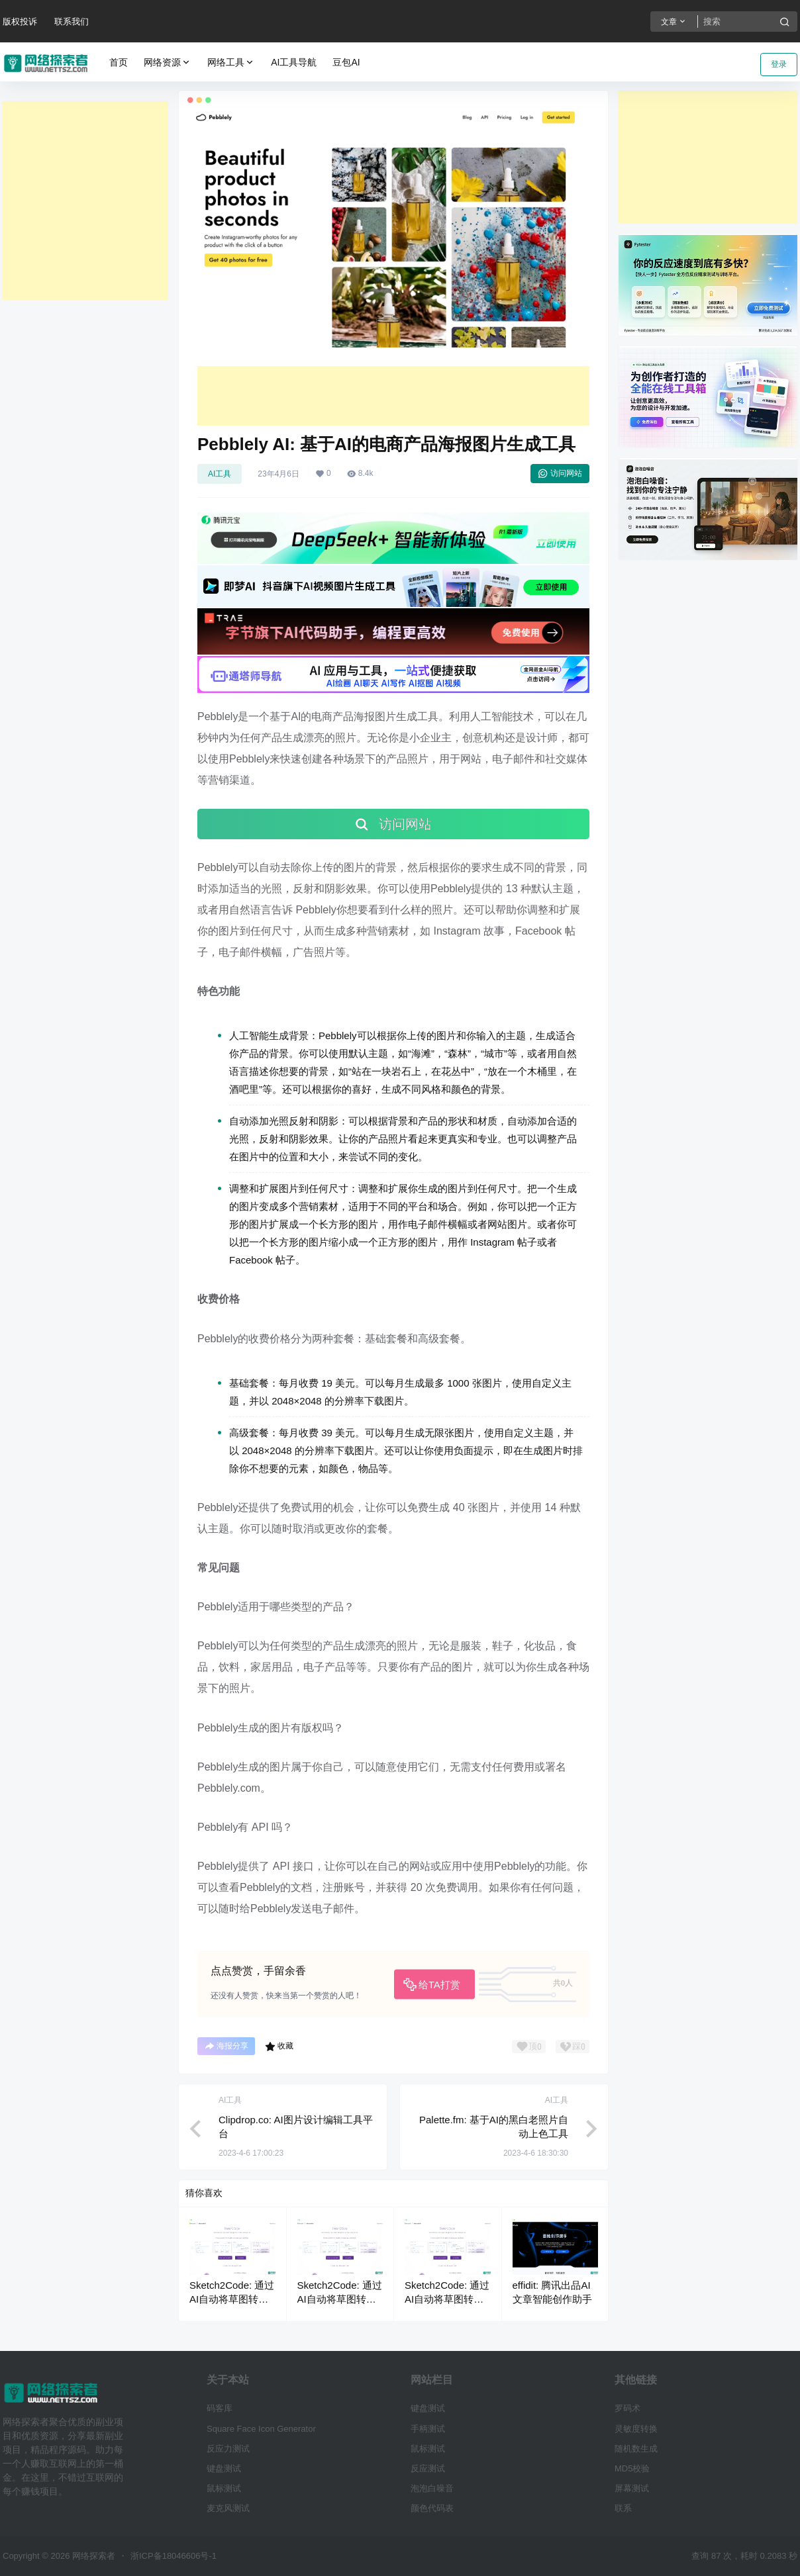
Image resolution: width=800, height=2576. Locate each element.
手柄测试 (428, 2429)
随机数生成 (636, 2449)
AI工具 (219, 474)
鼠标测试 (224, 2488)
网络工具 (231, 62)
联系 (623, 2508)
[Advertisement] (85, 200)
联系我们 (71, 21)
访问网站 (560, 473)
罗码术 (627, 2408)
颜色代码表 (432, 2508)
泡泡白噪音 (432, 2488)
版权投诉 (20, 21)
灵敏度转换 (636, 2429)
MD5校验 (632, 2468)
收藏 (279, 2046)
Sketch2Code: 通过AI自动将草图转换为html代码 (231, 2299)
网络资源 (167, 62)
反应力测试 (228, 2449)
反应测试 (428, 2468)
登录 (779, 64)
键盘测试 (224, 2468)
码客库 (219, 2408)
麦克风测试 (228, 2508)
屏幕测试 (632, 2488)
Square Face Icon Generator (261, 2429)
